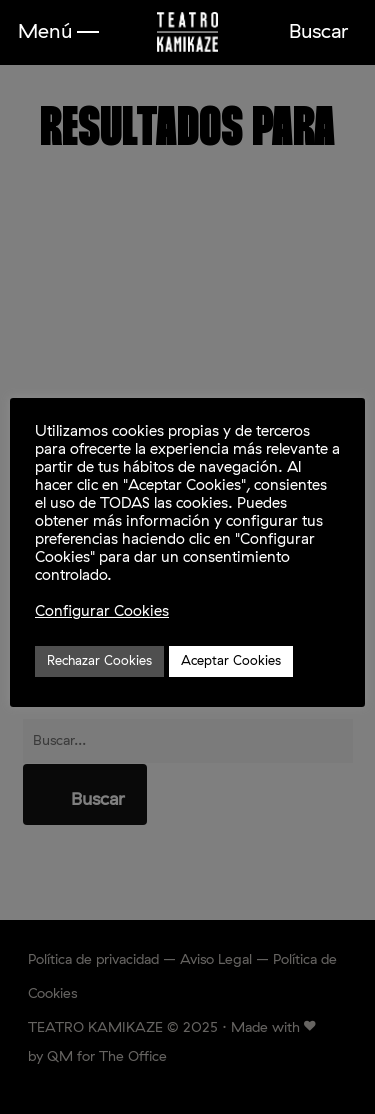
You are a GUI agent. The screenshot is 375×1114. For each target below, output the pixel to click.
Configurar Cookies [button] (102, 611)
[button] (58, 32)
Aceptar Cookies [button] (231, 661)
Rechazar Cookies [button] (99, 661)
